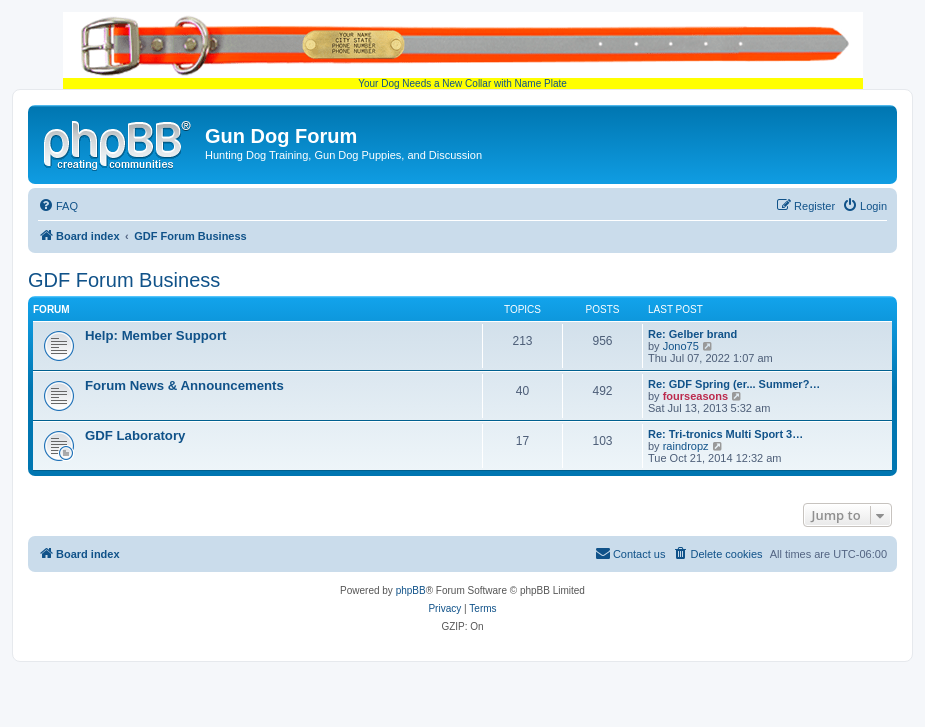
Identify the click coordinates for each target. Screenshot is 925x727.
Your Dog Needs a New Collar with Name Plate (463, 50)
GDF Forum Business (124, 280)
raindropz (686, 446)
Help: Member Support (155, 335)
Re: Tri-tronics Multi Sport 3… (725, 434)
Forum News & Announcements (184, 385)
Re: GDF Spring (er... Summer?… (734, 384)
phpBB (411, 590)
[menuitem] (58, 206)
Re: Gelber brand (692, 334)
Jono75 (681, 346)
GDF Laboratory (135, 435)
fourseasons (695, 396)
